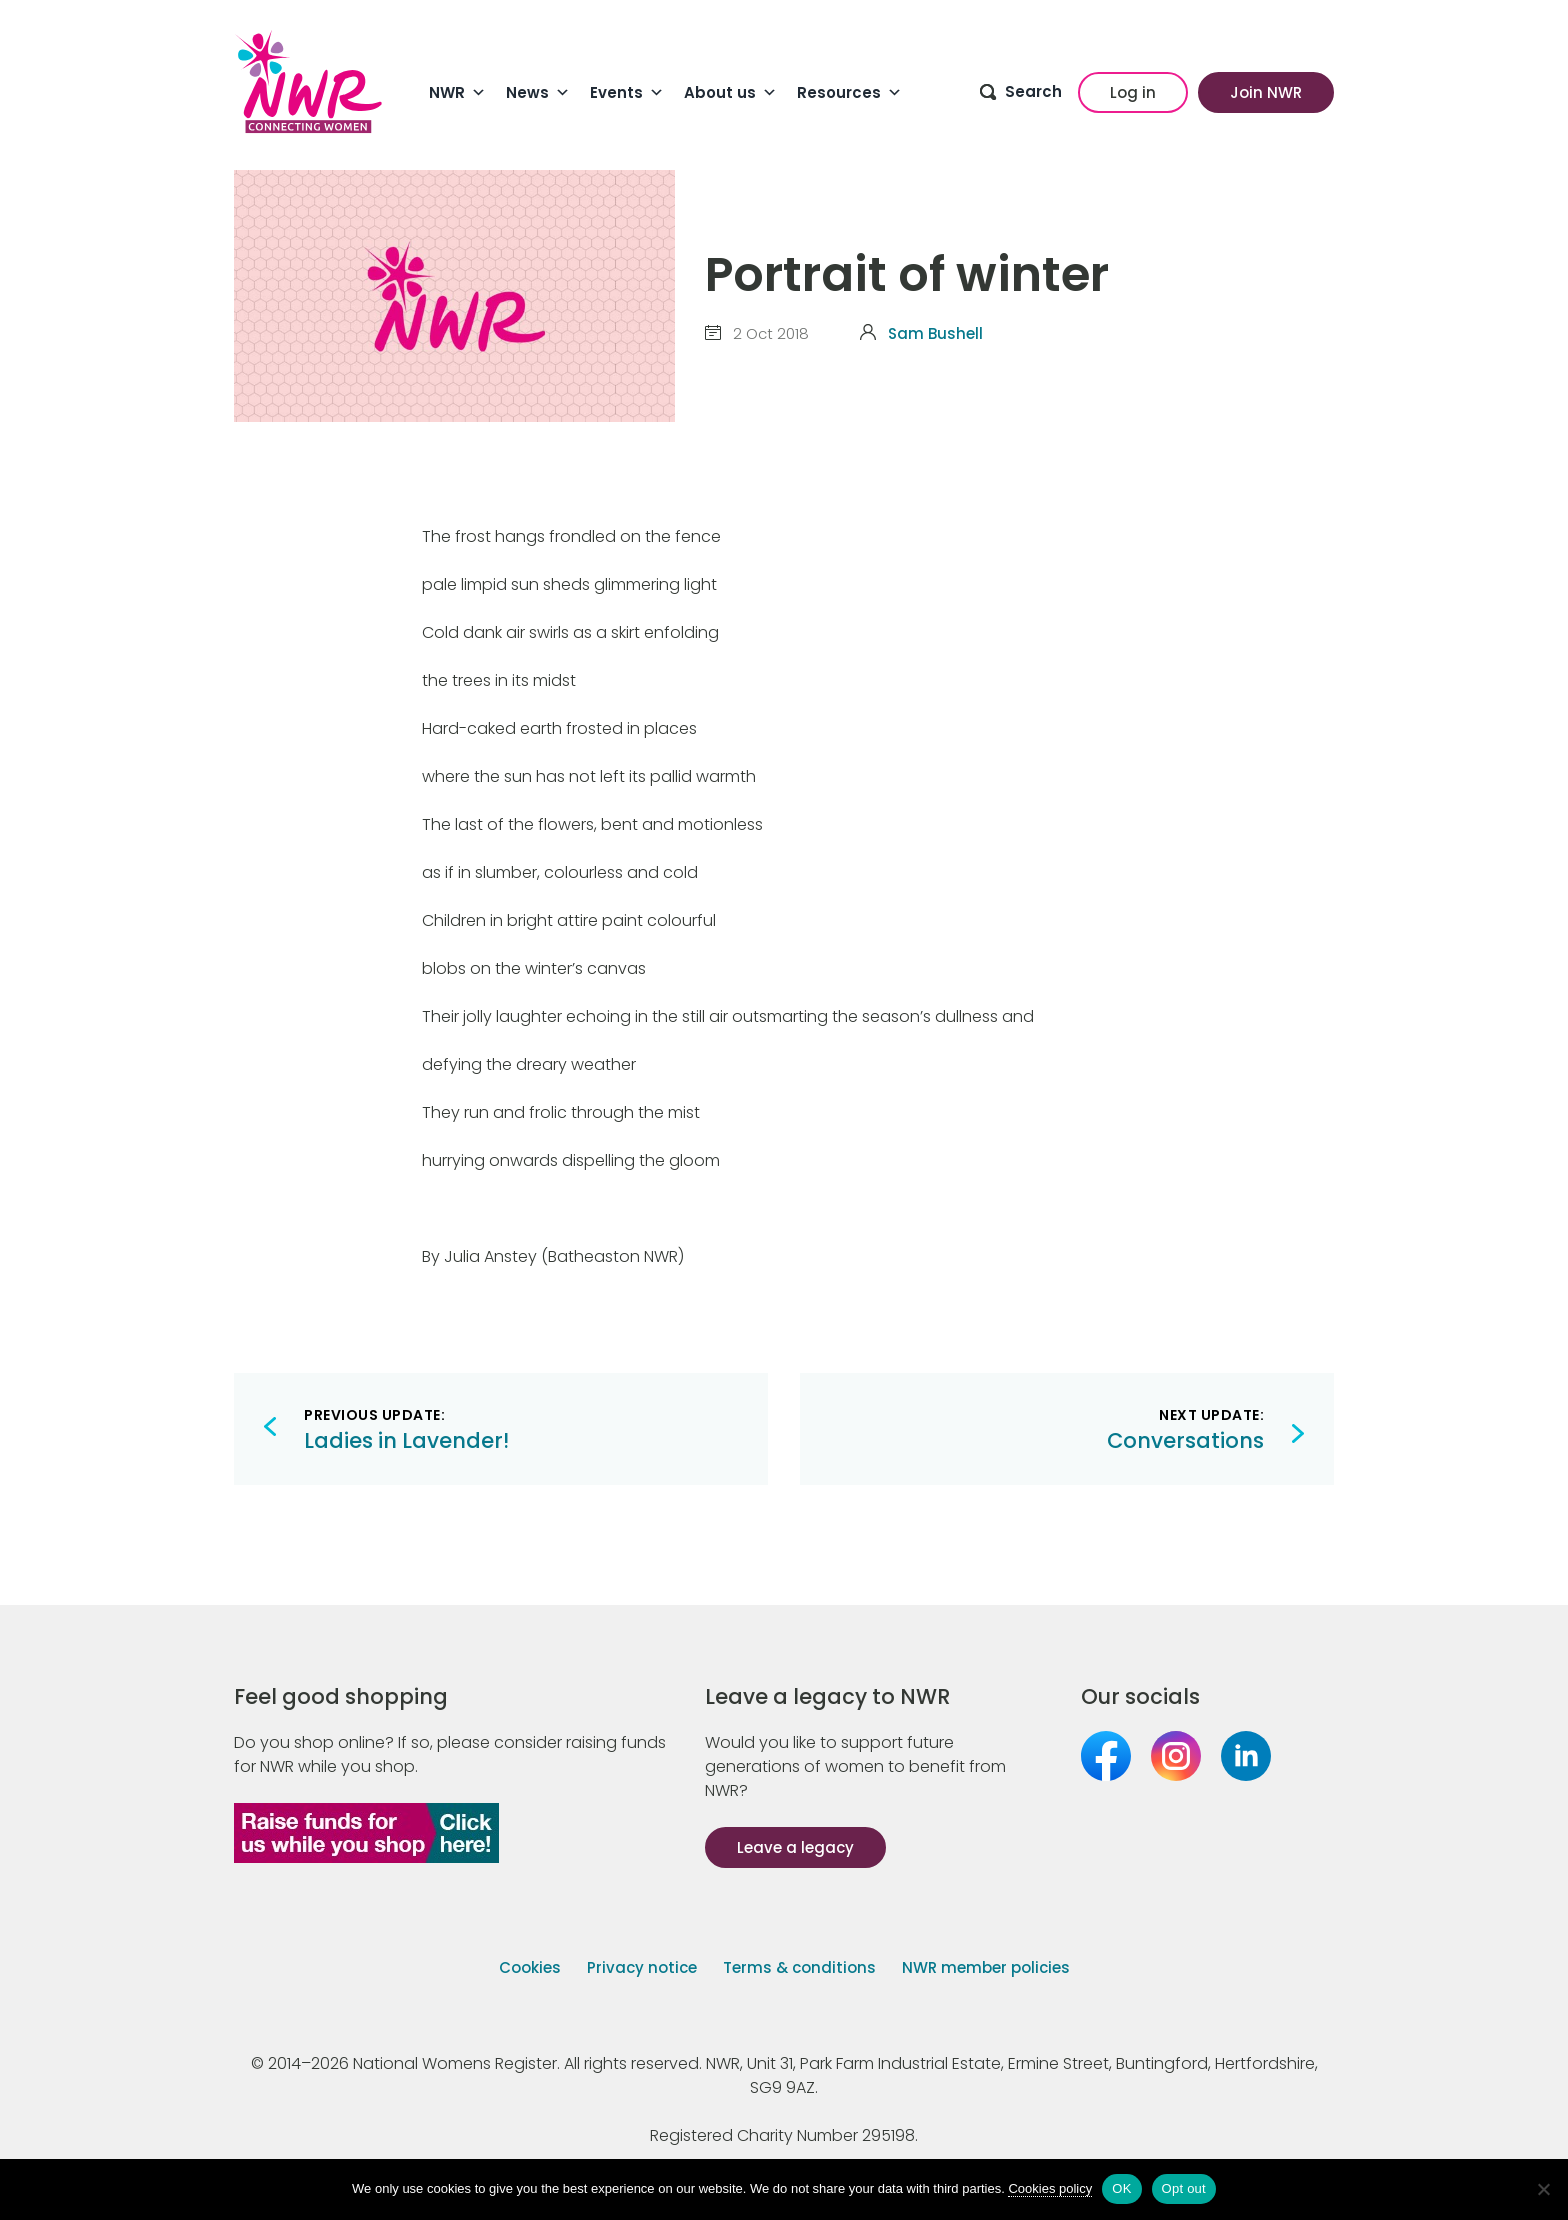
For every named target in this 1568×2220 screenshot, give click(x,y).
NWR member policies (986, 1967)
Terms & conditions (799, 1967)
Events (627, 93)
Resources (849, 93)
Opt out (1184, 2188)
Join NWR (1266, 92)
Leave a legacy (795, 1847)
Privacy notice (642, 1967)
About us (730, 93)
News (538, 93)
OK (1121, 2188)
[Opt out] (1543, 2189)
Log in (1133, 92)
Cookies (530, 1967)
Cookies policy (1050, 2188)
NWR (457, 93)
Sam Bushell (935, 333)
